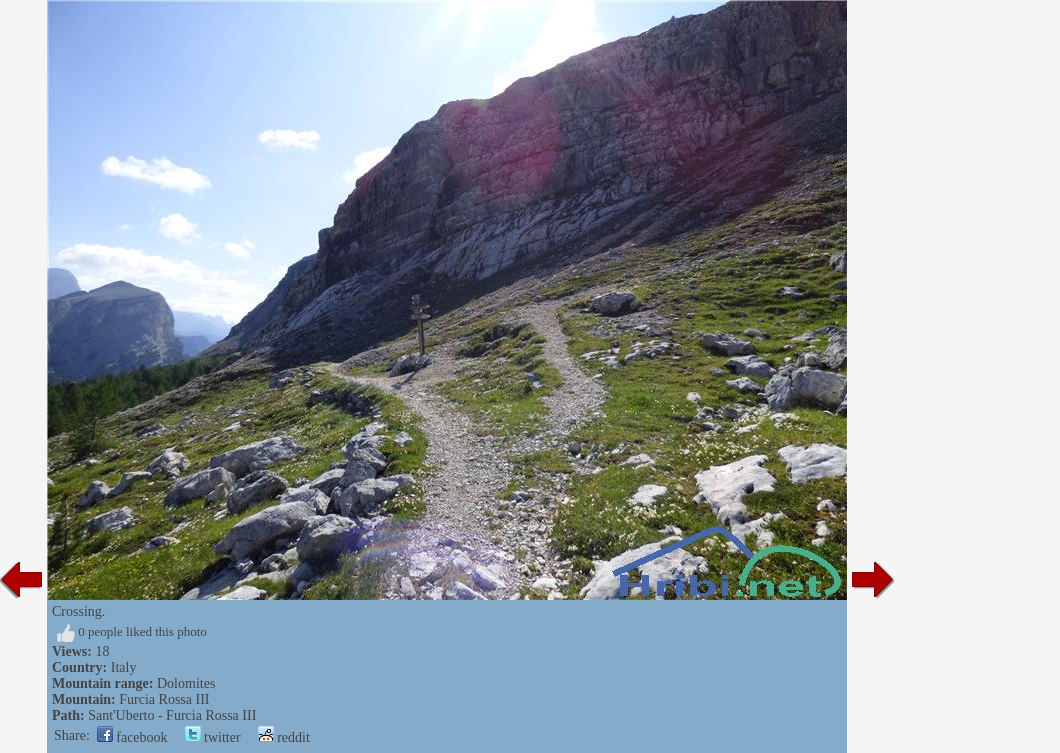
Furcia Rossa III (164, 699)
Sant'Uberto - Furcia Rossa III (172, 715)
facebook (132, 737)
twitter (213, 737)
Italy (124, 667)
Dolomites (186, 683)
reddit (284, 737)
